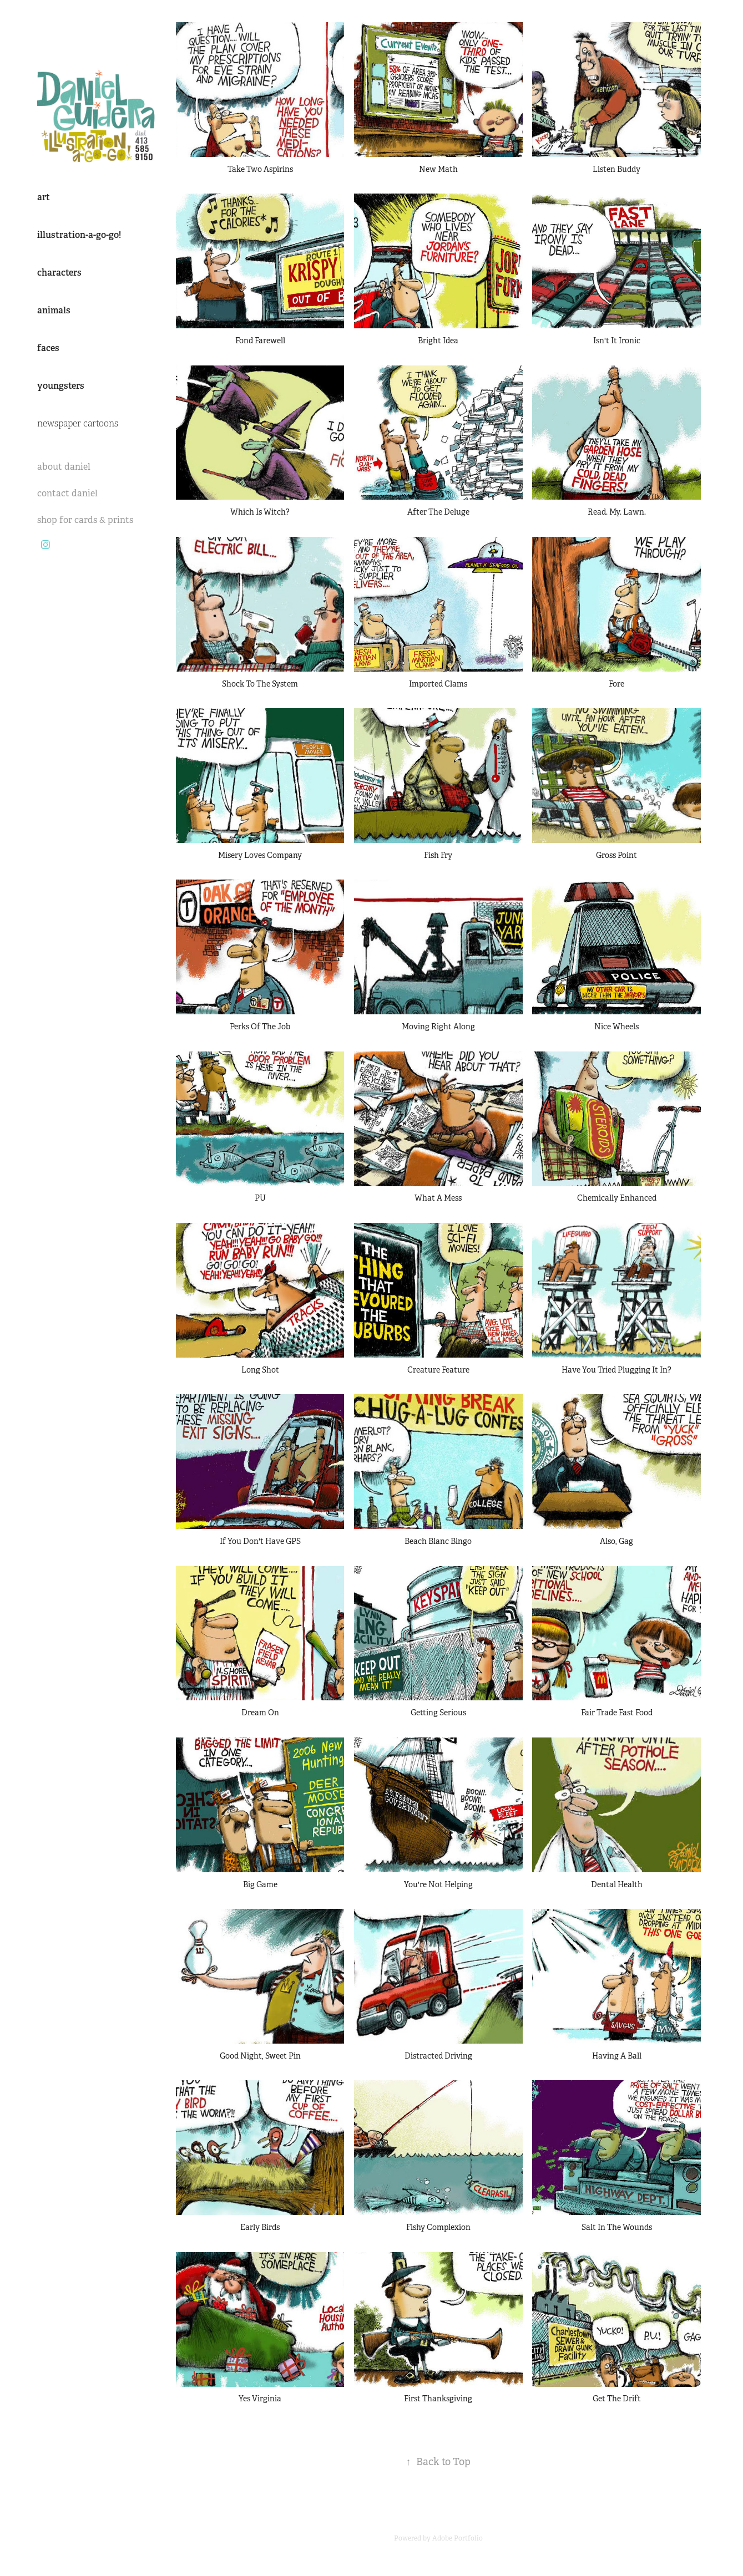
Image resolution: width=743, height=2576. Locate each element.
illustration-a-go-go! (79, 235)
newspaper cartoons (77, 423)
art (43, 197)
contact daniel (67, 493)
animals (53, 310)
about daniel (63, 466)
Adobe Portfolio (457, 2538)
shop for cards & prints (85, 520)
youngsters (60, 386)
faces (48, 348)
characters (59, 272)
